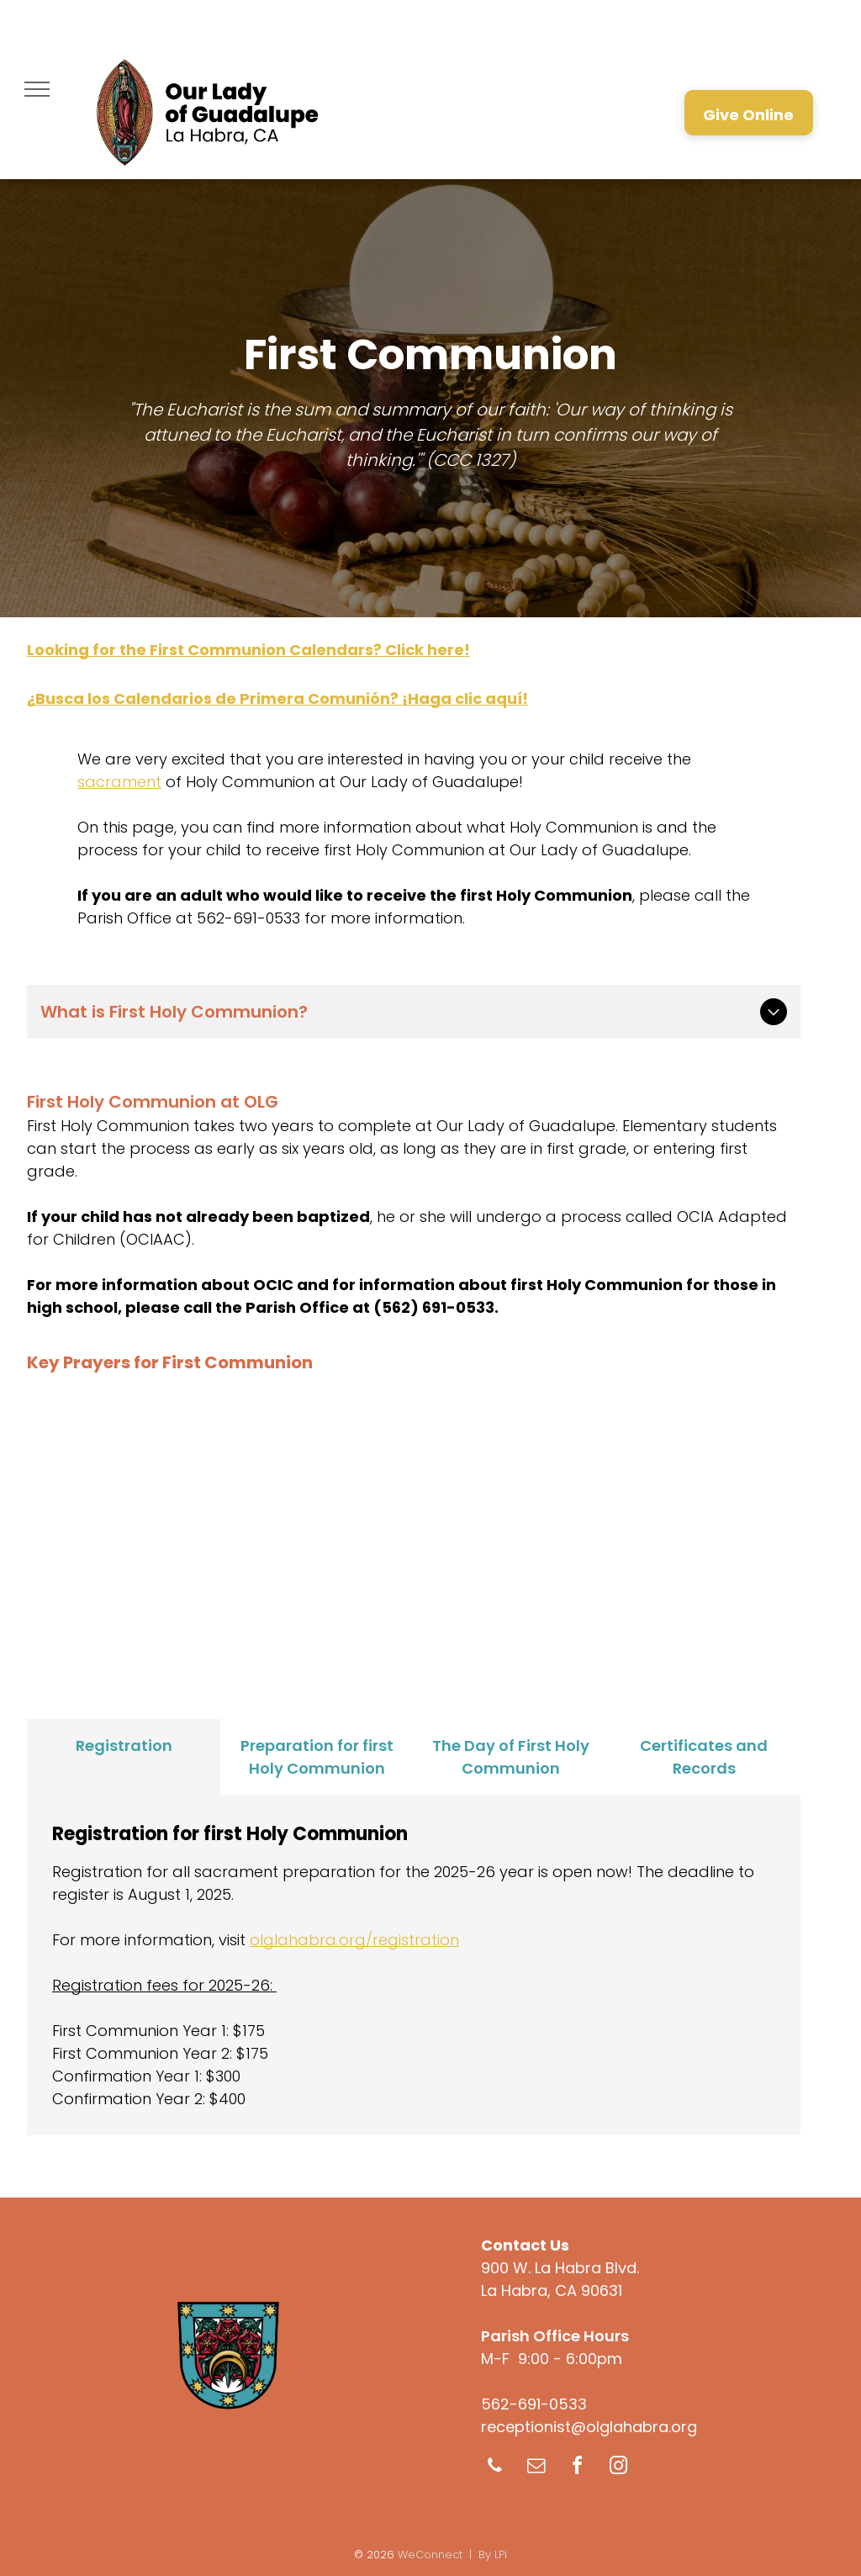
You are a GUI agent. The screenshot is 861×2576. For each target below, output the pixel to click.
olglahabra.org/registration (354, 1939)
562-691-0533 (534, 2404)
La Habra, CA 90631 (551, 2290)
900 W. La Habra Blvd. (560, 2267)
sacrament (119, 781)
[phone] (494, 2467)
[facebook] (576, 2467)
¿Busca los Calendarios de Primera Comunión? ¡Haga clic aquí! (277, 698)
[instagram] (618, 2467)
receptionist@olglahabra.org (589, 2426)
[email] (535, 2467)
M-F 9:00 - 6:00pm (551, 2358)
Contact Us (525, 2245)
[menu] (37, 89)
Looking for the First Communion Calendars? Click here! (248, 649)
